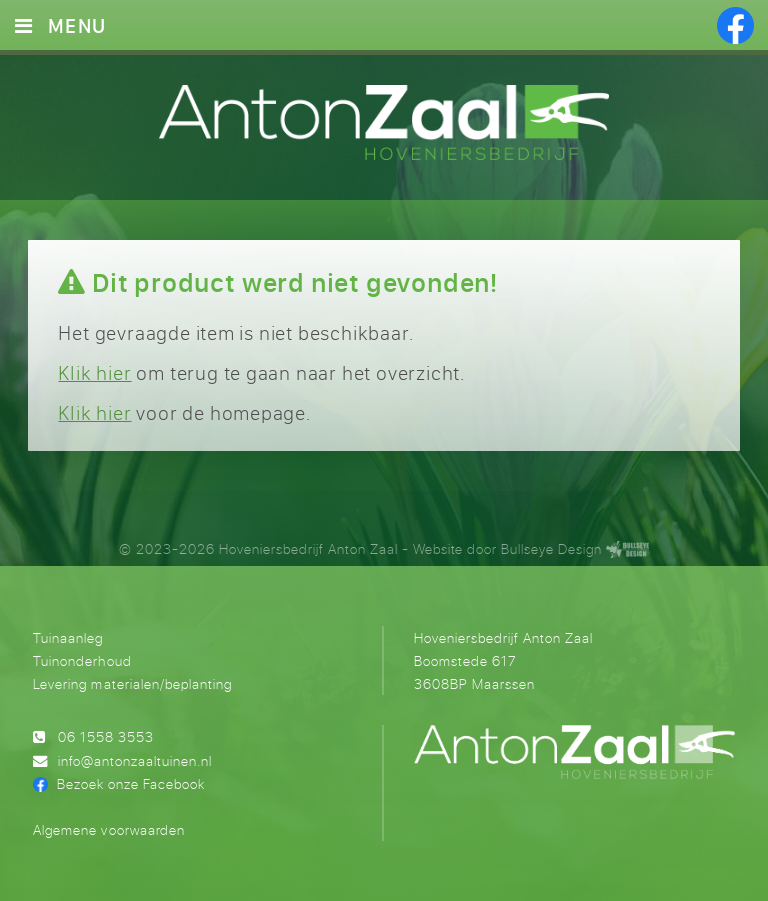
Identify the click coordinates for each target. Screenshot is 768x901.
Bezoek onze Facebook (131, 783)
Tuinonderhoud (82, 660)
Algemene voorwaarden (108, 829)
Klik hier (94, 372)
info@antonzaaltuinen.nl (135, 760)
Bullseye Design (551, 548)
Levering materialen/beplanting (132, 683)
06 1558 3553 (106, 736)
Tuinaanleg (68, 637)
